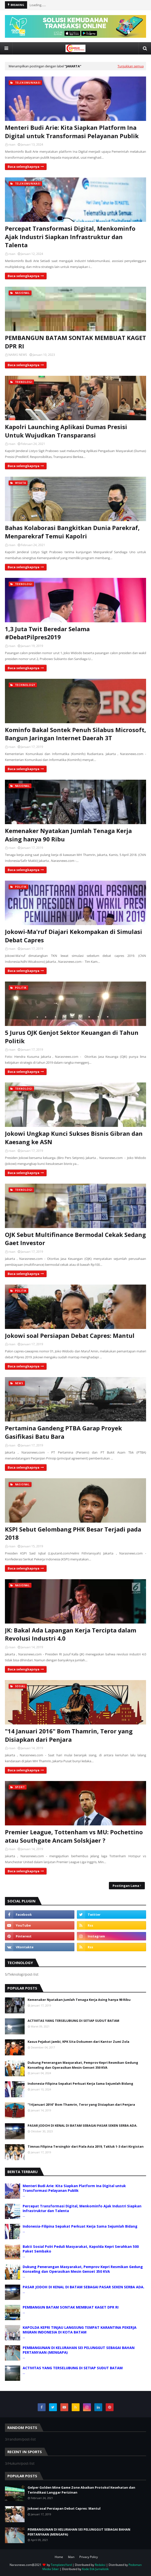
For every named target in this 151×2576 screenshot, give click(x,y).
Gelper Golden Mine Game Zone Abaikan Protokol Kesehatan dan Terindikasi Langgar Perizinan (81, 2490)
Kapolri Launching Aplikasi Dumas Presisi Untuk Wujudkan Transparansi (66, 431)
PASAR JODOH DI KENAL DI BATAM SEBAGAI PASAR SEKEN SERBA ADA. (82, 2125)
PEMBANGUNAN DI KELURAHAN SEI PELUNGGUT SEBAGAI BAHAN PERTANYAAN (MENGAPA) (79, 2532)
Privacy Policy (88, 2557)
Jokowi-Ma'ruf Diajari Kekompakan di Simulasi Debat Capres (73, 936)
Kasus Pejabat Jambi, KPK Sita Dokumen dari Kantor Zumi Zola (78, 2041)
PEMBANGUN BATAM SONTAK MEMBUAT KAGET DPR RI (75, 342)
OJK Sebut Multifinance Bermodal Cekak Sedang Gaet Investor (75, 1239)
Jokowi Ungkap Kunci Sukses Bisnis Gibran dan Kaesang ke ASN (74, 1137)
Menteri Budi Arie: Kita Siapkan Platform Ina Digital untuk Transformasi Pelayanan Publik (72, 131)
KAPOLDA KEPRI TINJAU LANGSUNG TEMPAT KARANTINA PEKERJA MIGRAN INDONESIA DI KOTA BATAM (79, 2329)
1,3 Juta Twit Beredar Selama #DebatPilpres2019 (47, 633)
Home (59, 2557)
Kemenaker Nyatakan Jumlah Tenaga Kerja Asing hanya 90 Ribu (68, 835)
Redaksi (100, 2565)
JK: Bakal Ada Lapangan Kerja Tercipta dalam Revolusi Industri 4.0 (70, 1634)
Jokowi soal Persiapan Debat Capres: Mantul (69, 1335)
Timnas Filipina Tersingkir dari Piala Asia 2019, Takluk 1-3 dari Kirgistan (86, 2146)
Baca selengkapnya (23, 166)
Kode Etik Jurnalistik (95, 2569)
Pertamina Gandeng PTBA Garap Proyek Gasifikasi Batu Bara (63, 1432)
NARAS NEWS (17, 355)
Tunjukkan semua (130, 66)
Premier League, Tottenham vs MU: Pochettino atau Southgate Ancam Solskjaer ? (74, 1836)
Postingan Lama (126, 1885)
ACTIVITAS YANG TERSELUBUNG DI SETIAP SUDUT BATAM (73, 2020)
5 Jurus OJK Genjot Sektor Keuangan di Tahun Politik (71, 1036)
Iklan (71, 2557)
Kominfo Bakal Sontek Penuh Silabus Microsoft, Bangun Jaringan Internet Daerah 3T (75, 734)
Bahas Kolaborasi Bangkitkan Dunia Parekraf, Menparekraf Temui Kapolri (72, 532)
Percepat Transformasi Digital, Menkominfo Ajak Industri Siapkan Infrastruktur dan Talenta (70, 236)
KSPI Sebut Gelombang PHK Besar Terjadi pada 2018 (73, 1533)
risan (11, 144)
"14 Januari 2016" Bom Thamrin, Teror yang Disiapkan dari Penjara (69, 1735)
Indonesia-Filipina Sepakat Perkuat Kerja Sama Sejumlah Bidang (80, 2083)
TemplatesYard (61, 2565)
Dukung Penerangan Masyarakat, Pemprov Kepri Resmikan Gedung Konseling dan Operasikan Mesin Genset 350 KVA (83, 2065)
